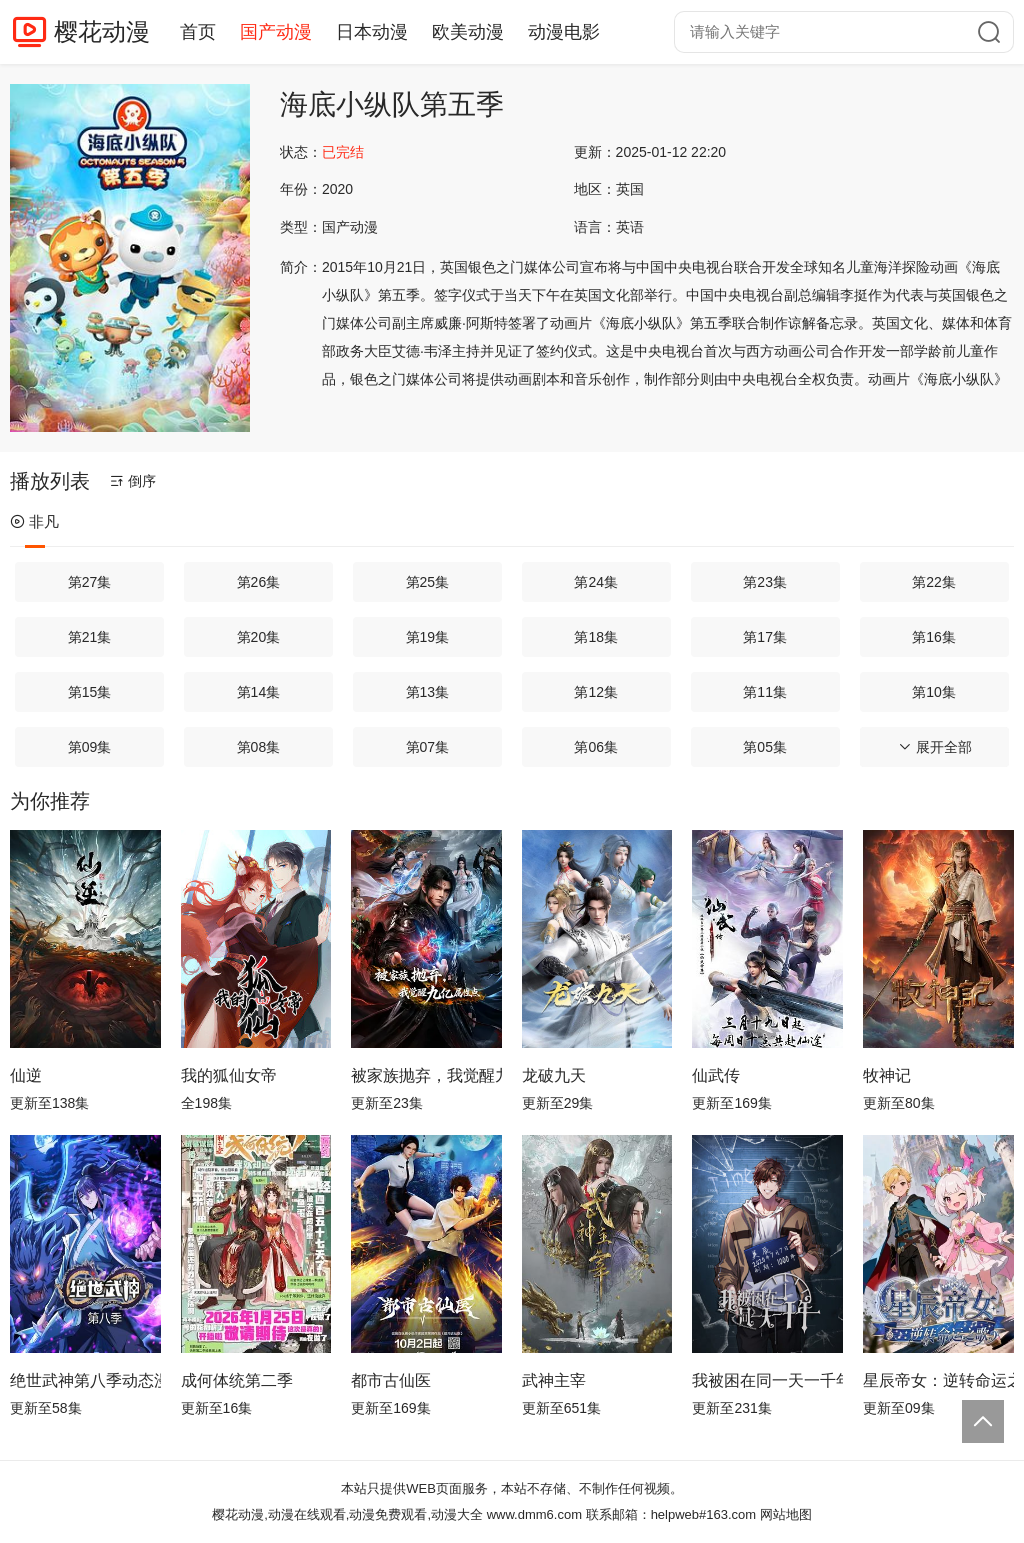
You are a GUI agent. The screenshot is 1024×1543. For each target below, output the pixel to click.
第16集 (934, 637)
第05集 (765, 747)
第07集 (428, 747)
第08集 (259, 747)
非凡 (34, 521)
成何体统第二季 (237, 1380)
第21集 (90, 637)
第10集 (934, 692)
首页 (198, 32)
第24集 (596, 582)
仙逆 (26, 1075)
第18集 (596, 637)
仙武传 (716, 1075)
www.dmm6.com (534, 1514)
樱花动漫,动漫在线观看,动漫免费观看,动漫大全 (347, 1514)
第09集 (90, 747)
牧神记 (887, 1075)
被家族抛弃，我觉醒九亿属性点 (426, 1075)
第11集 (765, 692)
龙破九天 (554, 1075)
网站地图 (786, 1514)
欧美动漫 (468, 32)
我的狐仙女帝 (229, 1075)
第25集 (428, 582)
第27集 (90, 582)
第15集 (90, 692)
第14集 (259, 692)
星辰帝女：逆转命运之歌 (938, 1380)
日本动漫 (372, 32)
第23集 (765, 582)
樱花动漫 (102, 31)
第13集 (428, 692)
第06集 (596, 747)
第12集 (596, 692)
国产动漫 (276, 32)
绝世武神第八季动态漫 (85, 1380)
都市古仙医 (391, 1380)
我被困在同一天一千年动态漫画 (767, 1380)
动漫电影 (564, 32)
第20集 (259, 637)
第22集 (934, 582)
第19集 (428, 637)
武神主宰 (554, 1380)
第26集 (259, 582)
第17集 (765, 637)
